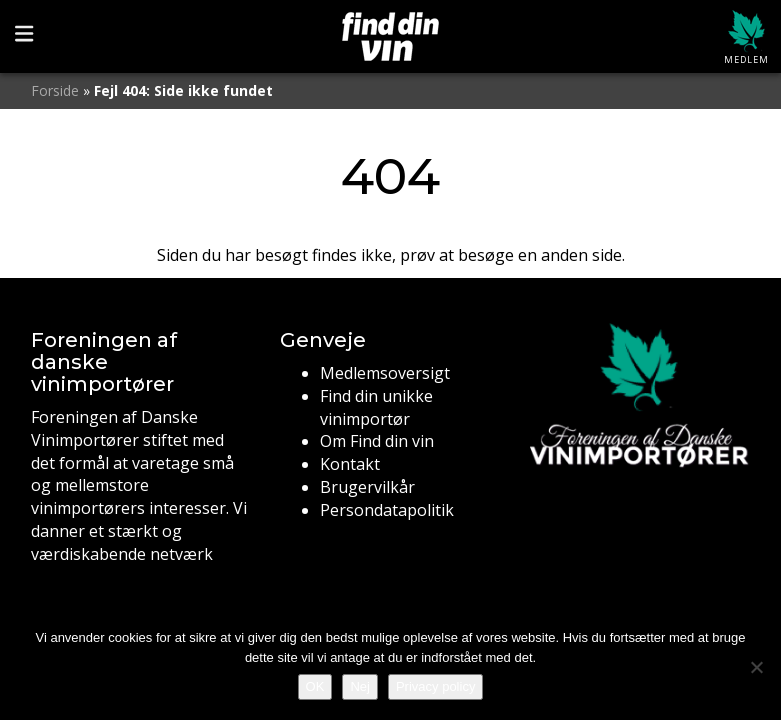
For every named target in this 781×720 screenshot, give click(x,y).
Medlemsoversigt (385, 373)
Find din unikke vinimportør (376, 407)
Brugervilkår (367, 487)
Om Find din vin (377, 441)
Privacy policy (435, 686)
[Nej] (756, 667)
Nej (360, 686)
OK (315, 686)
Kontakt (350, 464)
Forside (55, 90)
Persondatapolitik (387, 510)
